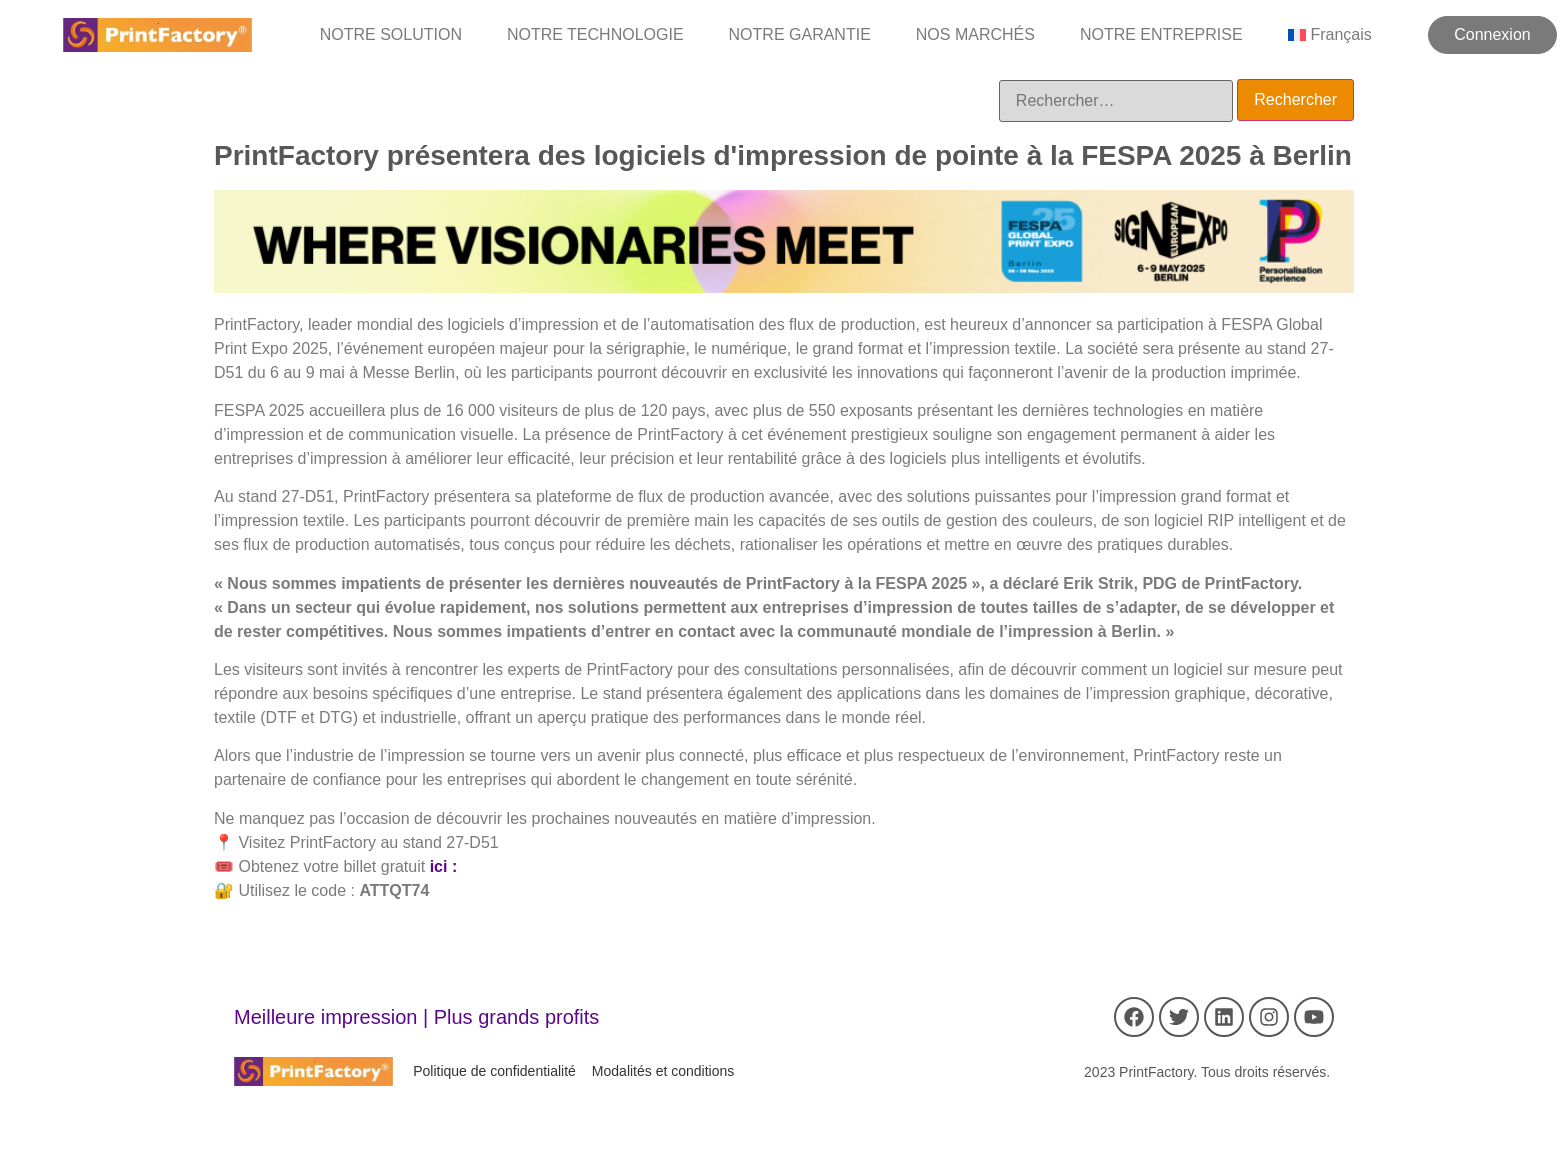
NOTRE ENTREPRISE (1161, 34)
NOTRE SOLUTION (391, 34)
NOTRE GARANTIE (800, 34)
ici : (444, 866)
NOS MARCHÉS (975, 34)
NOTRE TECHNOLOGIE (595, 34)
